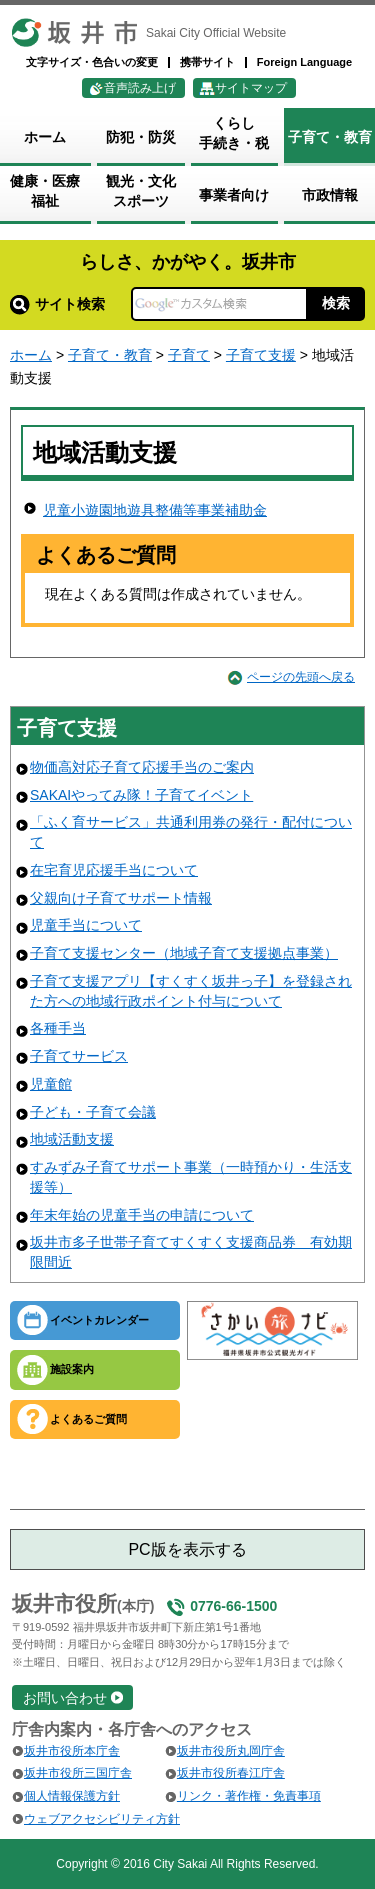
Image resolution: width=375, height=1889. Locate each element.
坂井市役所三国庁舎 (78, 1773)
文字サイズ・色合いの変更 (92, 62)
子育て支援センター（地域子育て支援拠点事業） (184, 953)
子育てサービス (79, 1056)
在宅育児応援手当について (114, 870)
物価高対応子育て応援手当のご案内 (142, 767)
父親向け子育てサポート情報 (121, 898)
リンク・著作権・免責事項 (249, 1796)
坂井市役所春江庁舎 (231, 1773)
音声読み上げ (140, 88)
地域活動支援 (72, 1139)
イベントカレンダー (99, 1320)
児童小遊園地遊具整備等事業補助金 (155, 510)
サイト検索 (57, 304)
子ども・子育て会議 (93, 1112)
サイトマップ (251, 88)
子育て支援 (261, 355)
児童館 (51, 1084)
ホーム (31, 355)
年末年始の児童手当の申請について (142, 1215)
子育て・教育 (110, 355)
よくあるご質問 (88, 1419)
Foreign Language (304, 62)
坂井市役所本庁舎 (72, 1751)
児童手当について (86, 925)
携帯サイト (207, 62)
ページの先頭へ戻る (301, 677)
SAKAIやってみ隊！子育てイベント (141, 795)
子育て (189, 355)
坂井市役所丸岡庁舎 (231, 1751)
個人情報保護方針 (72, 1796)
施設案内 (72, 1369)
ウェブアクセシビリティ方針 (102, 1819)
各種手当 (58, 1028)
